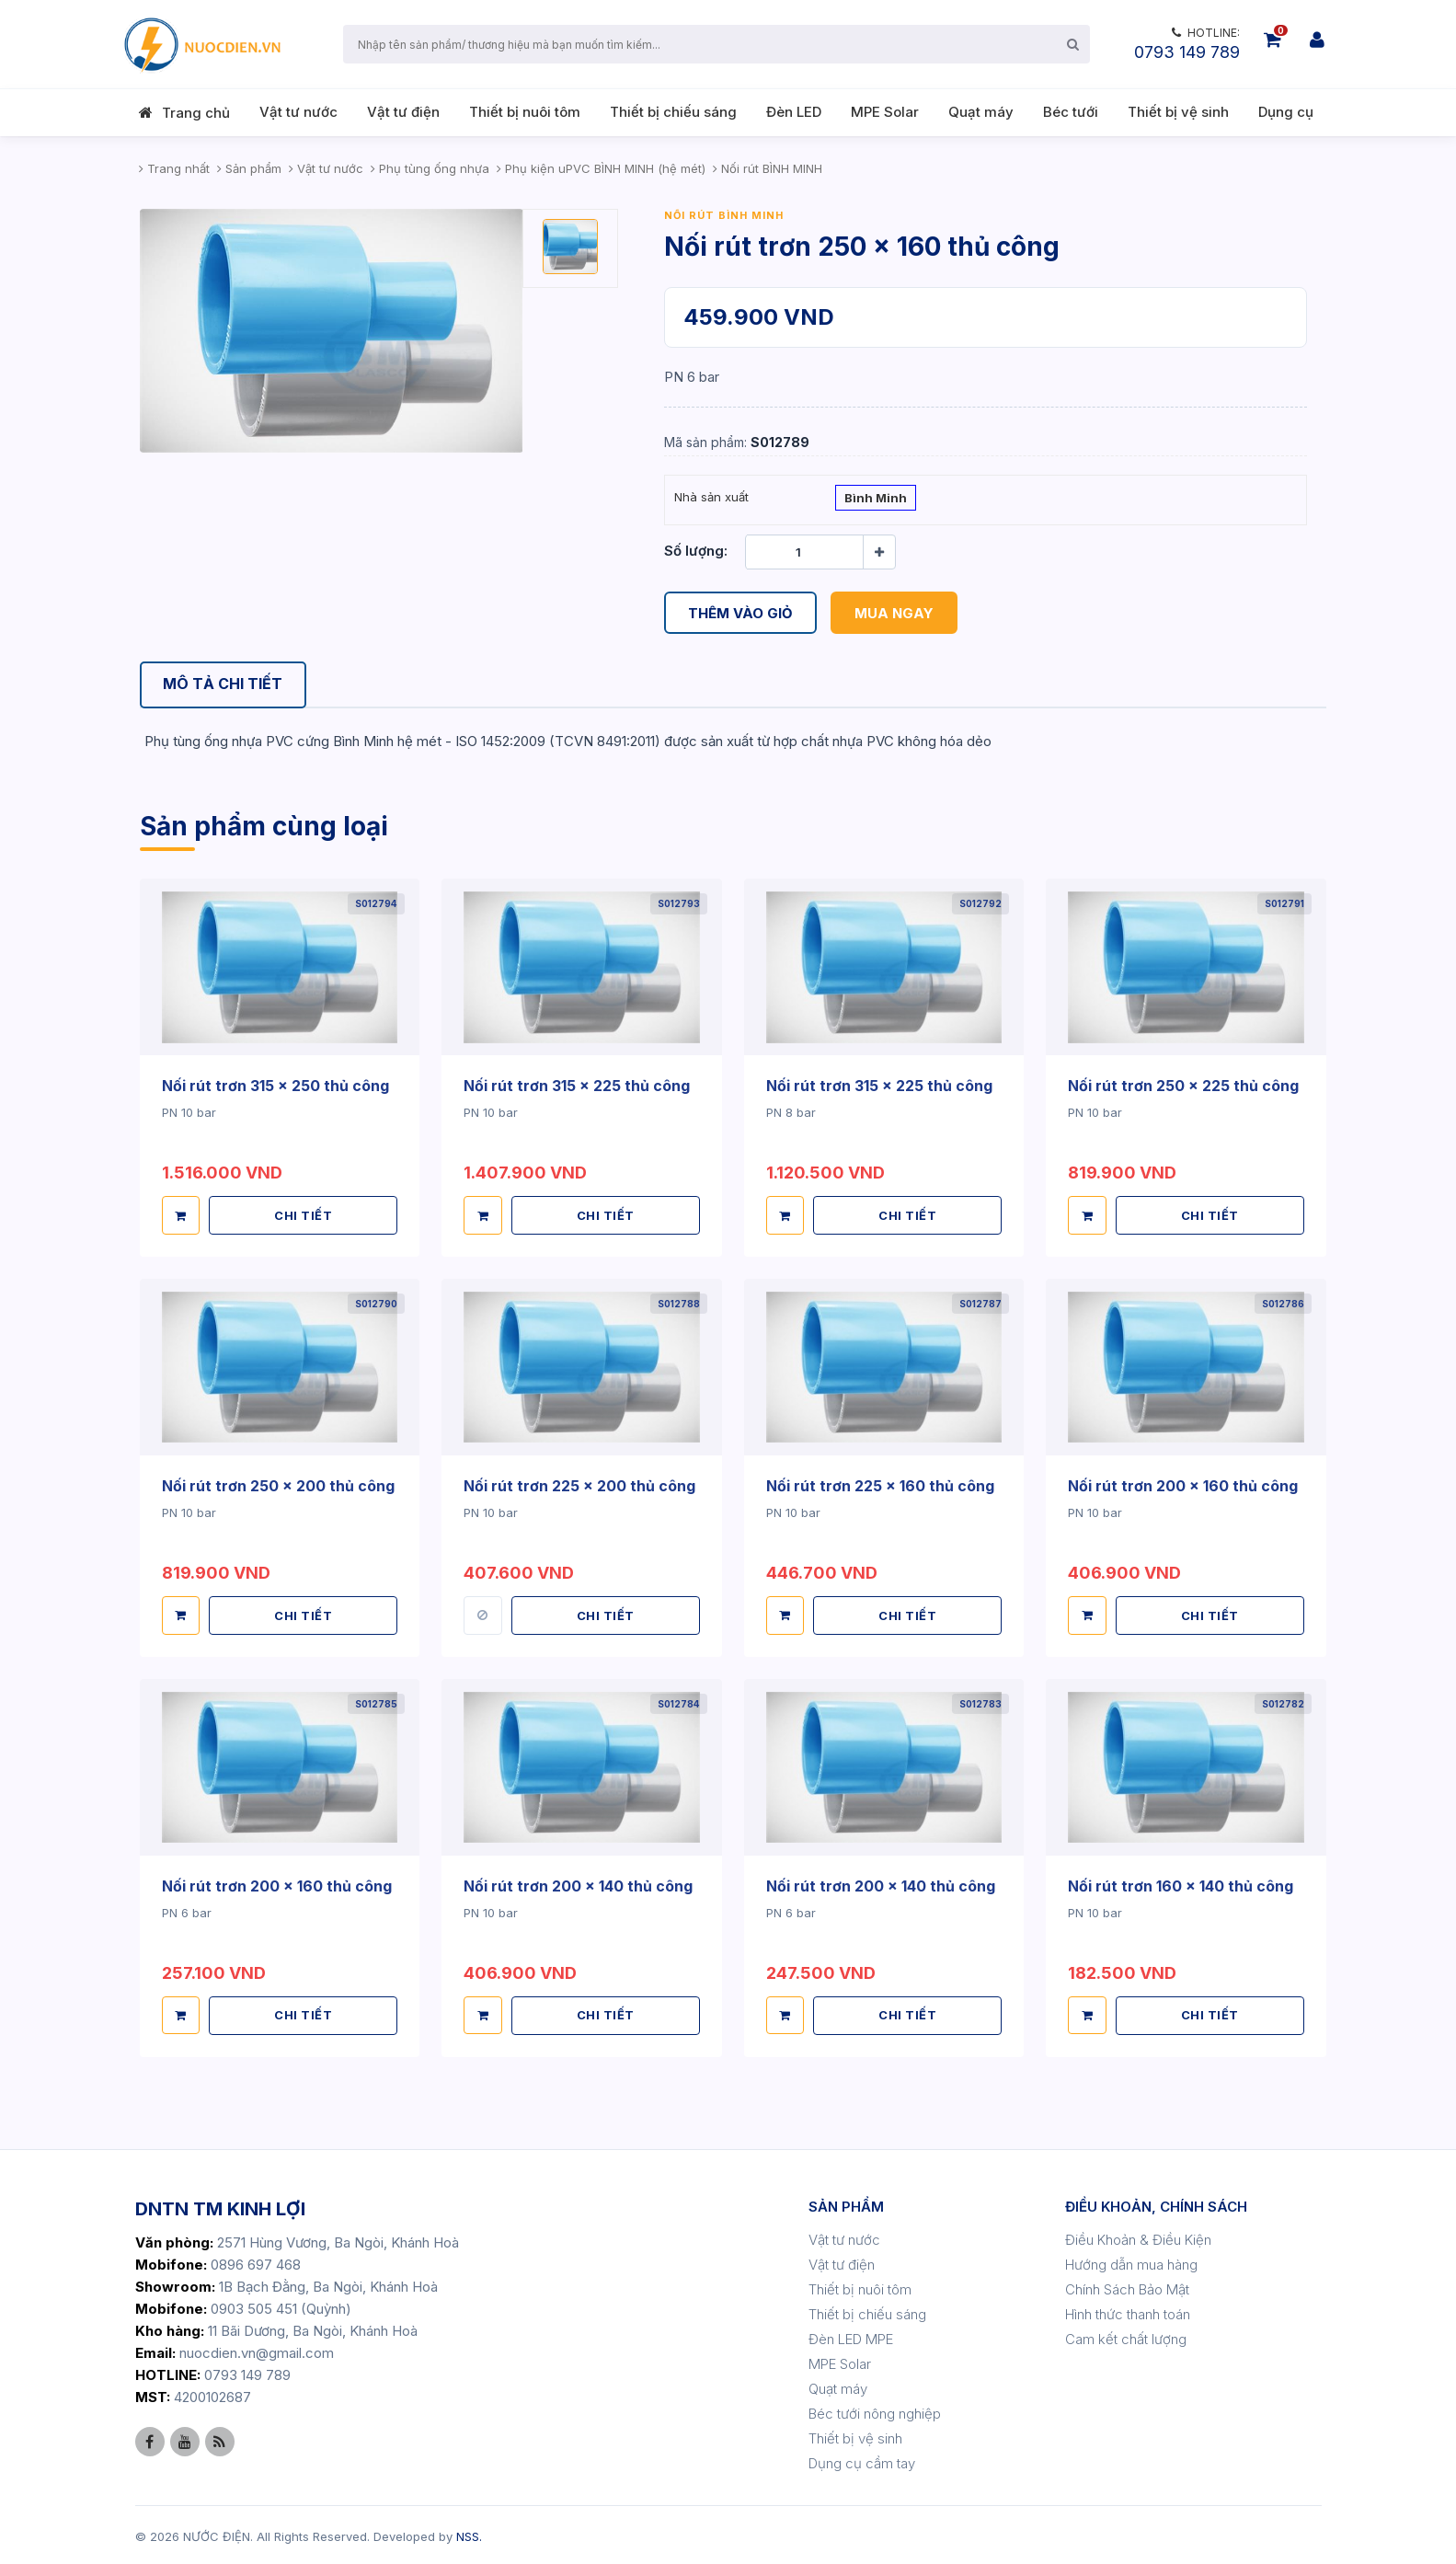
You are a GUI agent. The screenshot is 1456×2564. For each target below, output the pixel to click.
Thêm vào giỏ (740, 612)
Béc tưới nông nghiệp (874, 2411)
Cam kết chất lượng (1126, 2336)
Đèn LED (793, 112)
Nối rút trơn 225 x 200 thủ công (579, 1485)
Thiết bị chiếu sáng (673, 112)
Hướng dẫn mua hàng (1131, 2262)
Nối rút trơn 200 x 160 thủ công (1183, 1485)
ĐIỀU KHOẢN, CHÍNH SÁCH (1156, 2204)
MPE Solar (885, 112)
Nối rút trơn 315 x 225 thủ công (577, 1086)
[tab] (223, 684)
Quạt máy (981, 112)
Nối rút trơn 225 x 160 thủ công (880, 1485)
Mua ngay (894, 612)
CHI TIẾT (303, 1214)
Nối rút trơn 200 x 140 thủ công (578, 1884)
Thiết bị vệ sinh (1178, 112)
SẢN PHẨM (846, 2204)
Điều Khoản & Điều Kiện (1138, 2237)
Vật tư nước (298, 112)
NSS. (469, 2533)
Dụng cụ (1285, 112)
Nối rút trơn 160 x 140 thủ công (1180, 1884)
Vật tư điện (403, 112)
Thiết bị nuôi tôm (524, 112)
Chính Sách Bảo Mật (1127, 2286)
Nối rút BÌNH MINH (724, 215)
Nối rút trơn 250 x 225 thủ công (1183, 1086)
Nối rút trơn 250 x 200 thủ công (278, 1485)
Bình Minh (875, 500)
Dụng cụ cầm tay (861, 2460)
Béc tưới (1070, 112)
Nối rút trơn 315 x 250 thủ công (275, 1086)
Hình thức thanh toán (1127, 2311)
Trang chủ (196, 112)
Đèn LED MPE (850, 2336)
